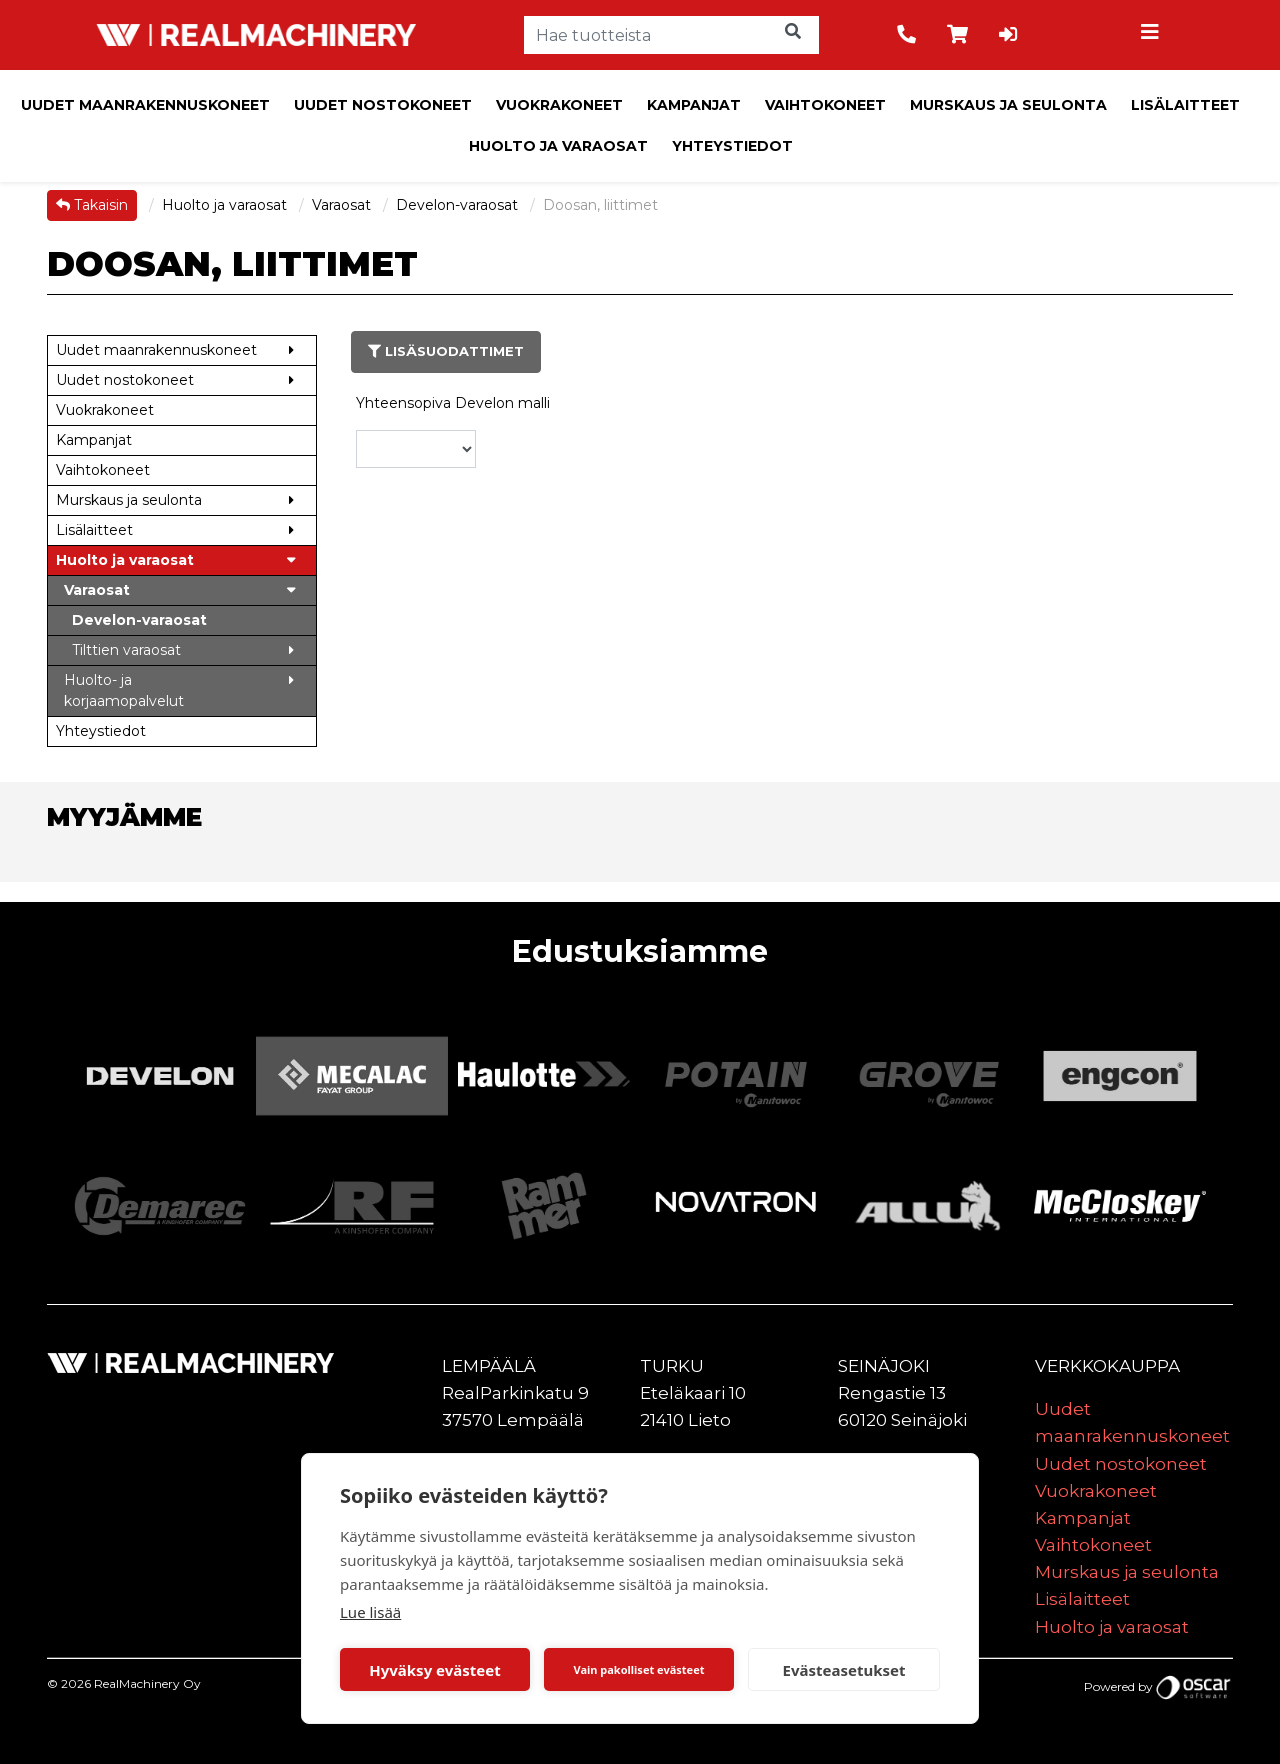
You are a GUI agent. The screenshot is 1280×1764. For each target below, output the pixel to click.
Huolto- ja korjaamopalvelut (124, 690)
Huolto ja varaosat (558, 146)
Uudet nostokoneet (383, 105)
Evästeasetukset (844, 1670)
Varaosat (343, 205)
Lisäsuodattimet (446, 351)
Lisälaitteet (1185, 105)
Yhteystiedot (732, 146)
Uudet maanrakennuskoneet (145, 105)
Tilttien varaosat (126, 650)
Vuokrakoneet (559, 105)
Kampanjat (694, 105)
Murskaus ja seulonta (1008, 105)
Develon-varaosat (459, 205)
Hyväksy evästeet (435, 1670)
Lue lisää (370, 1612)
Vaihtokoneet (825, 105)
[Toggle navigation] (1153, 35)
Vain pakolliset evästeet (638, 1669)
